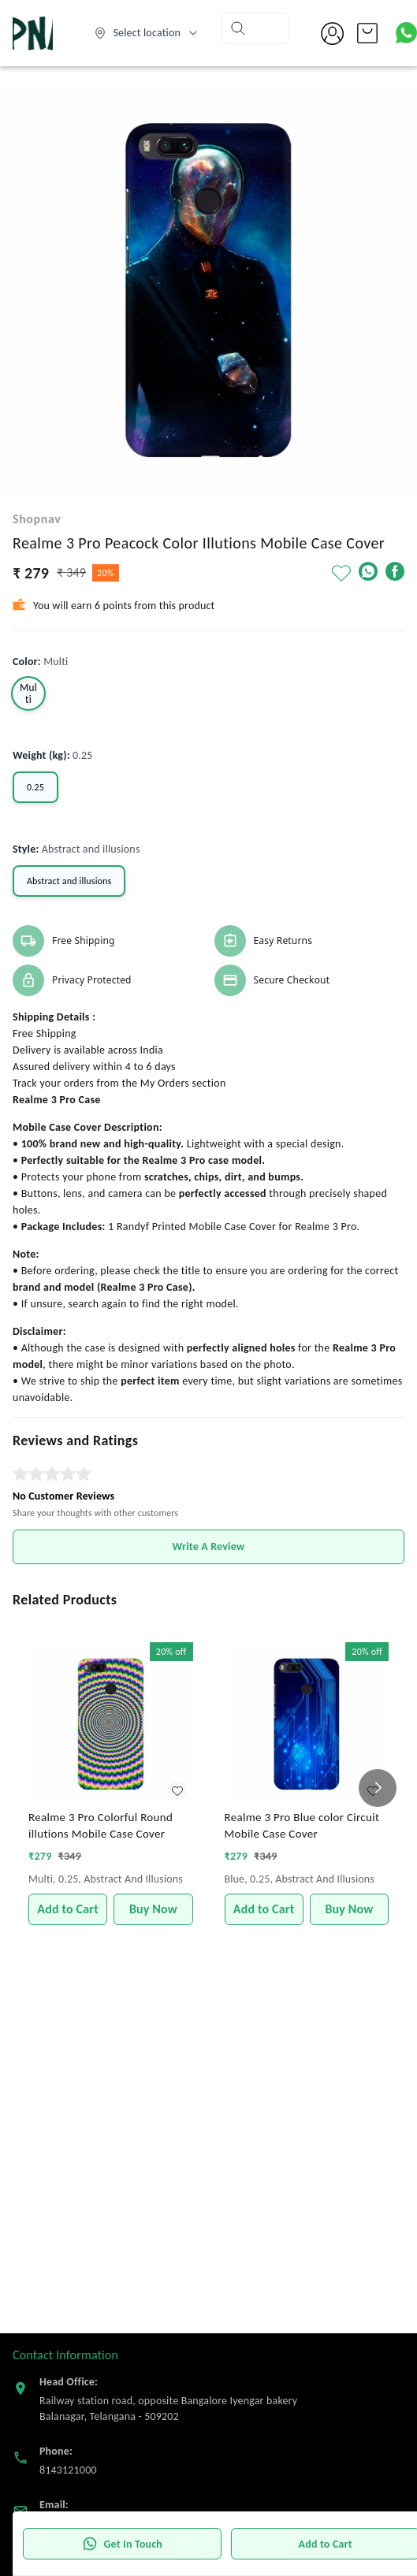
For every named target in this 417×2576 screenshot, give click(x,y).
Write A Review (209, 1546)
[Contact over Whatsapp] (406, 32)
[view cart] (367, 33)
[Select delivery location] (146, 33)
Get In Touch (122, 2544)
